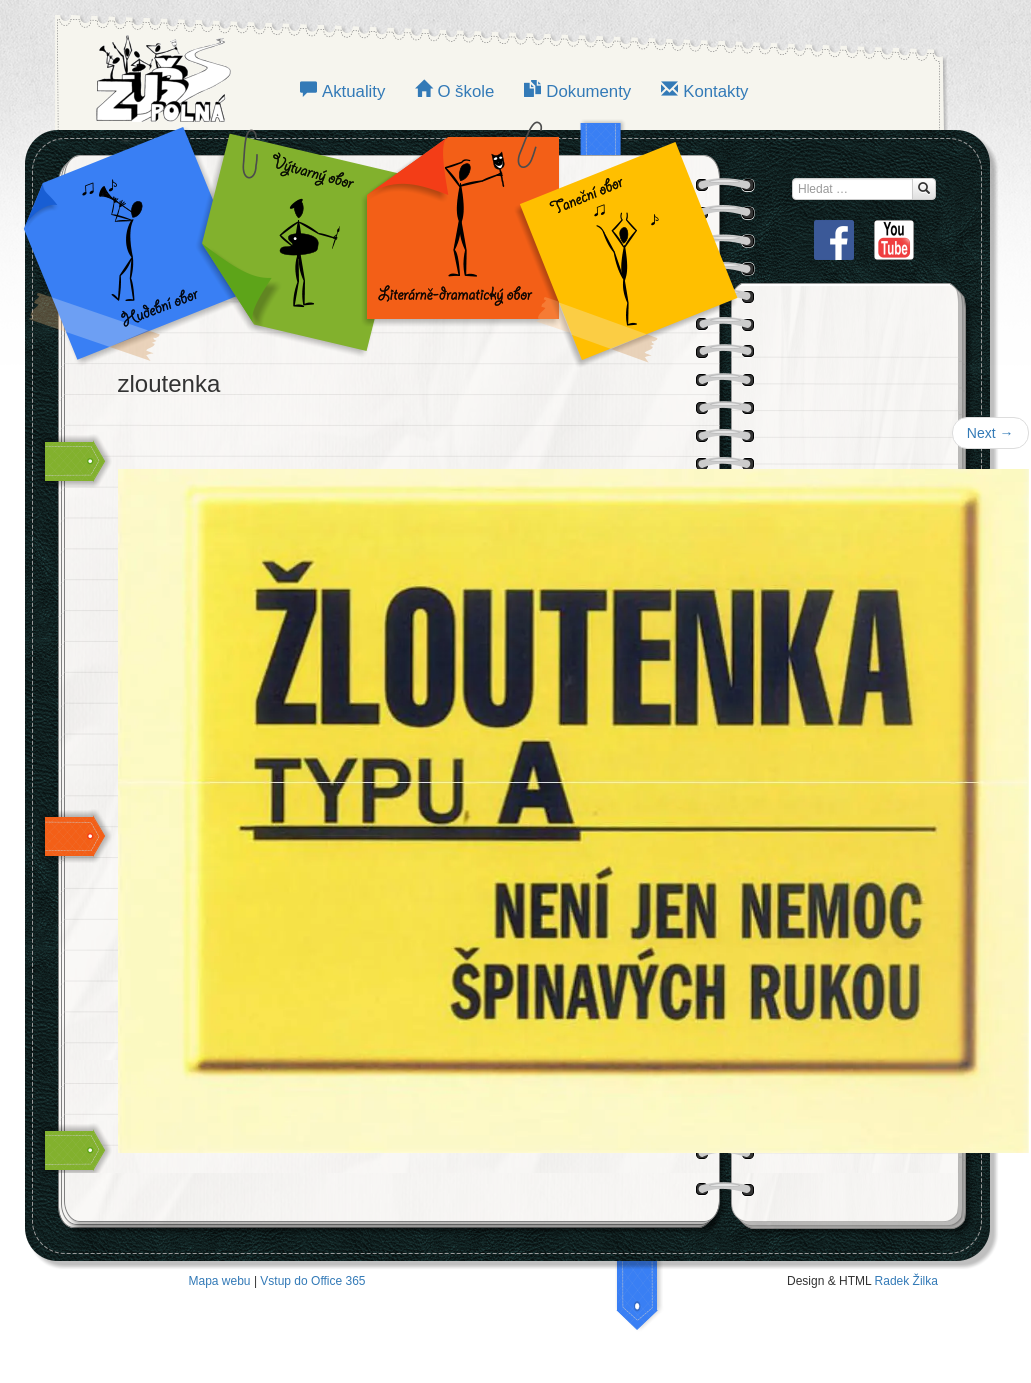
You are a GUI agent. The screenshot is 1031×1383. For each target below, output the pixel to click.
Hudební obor (146, 240)
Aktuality (353, 91)
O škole (465, 91)
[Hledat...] (924, 189)
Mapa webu (220, 1281)
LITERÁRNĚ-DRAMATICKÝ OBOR (457, 240)
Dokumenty (588, 91)
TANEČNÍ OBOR (618, 240)
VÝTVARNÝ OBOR (296, 240)
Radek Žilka (906, 1281)
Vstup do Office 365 (312, 1281)
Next (990, 433)
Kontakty (715, 91)
